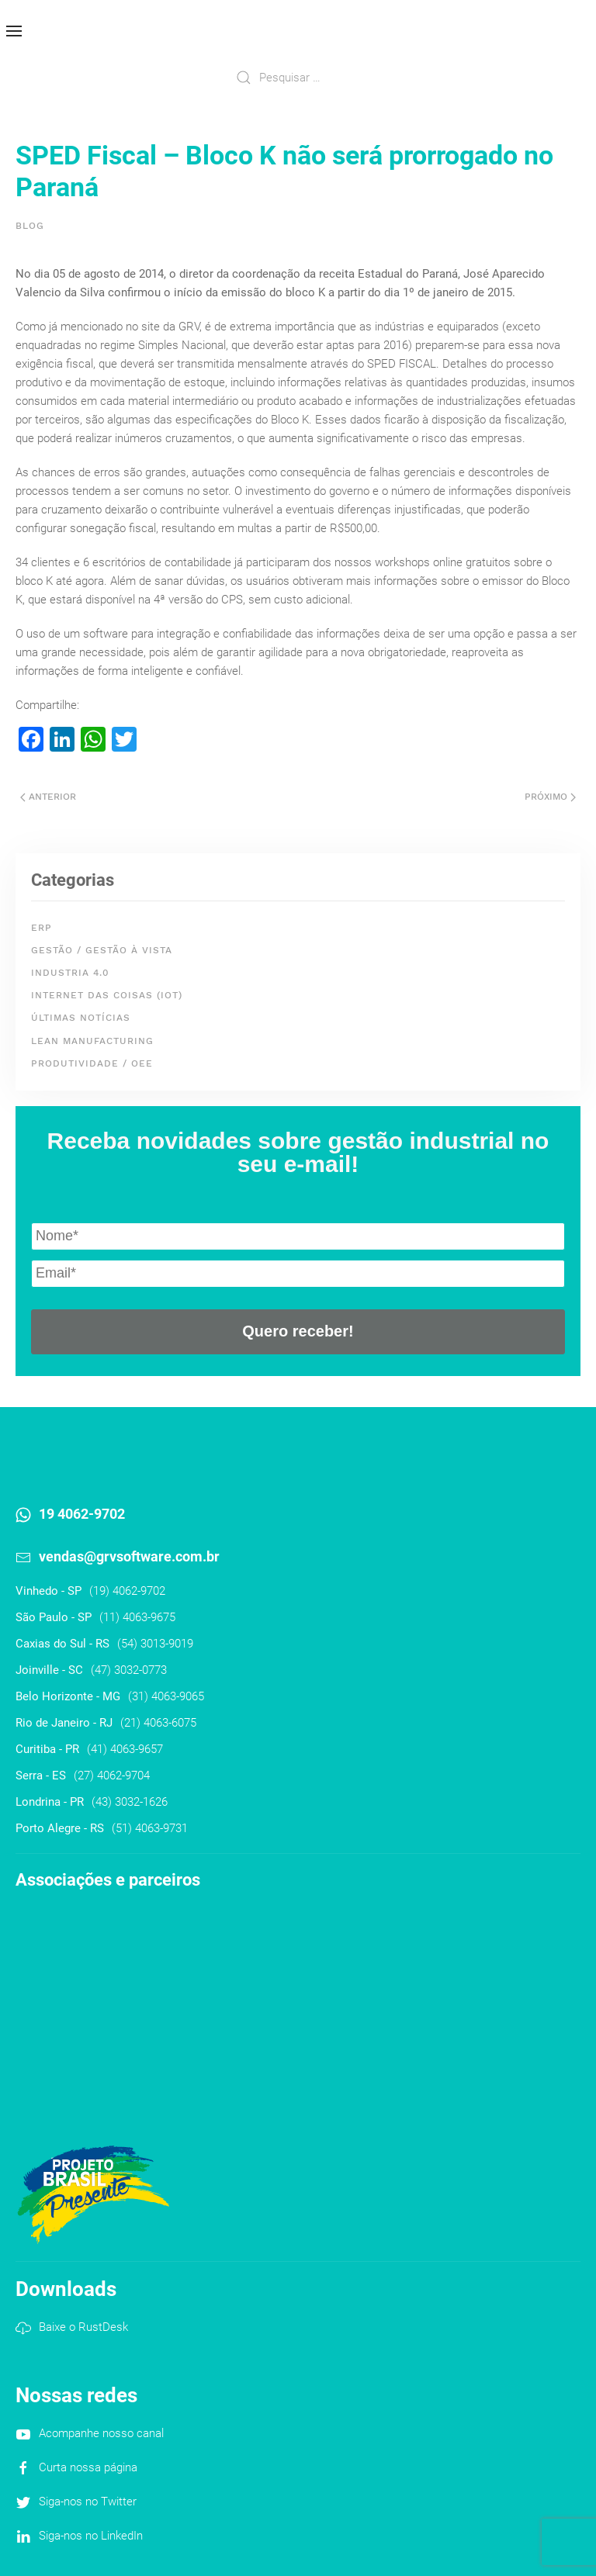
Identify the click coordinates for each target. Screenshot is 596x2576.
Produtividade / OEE (92, 1063)
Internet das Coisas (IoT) (106, 995)
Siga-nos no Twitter (88, 2502)
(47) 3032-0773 (129, 1670)
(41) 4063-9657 (125, 1749)
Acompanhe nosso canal (101, 2433)
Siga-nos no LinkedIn (91, 2536)
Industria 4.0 (70, 972)
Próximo (550, 796)
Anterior (48, 796)
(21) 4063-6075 (158, 1723)
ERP (41, 927)
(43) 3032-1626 (130, 1802)
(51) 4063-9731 (150, 1828)
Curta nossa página (88, 2467)
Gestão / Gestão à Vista (101, 950)
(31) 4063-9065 (166, 1696)
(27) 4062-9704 (112, 1775)
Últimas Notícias (80, 1017)
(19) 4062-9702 (127, 1591)
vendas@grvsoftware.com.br (129, 1556)
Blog (30, 225)
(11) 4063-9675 (137, 1617)
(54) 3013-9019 (155, 1644)
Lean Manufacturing (92, 1041)
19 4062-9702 (82, 1514)
